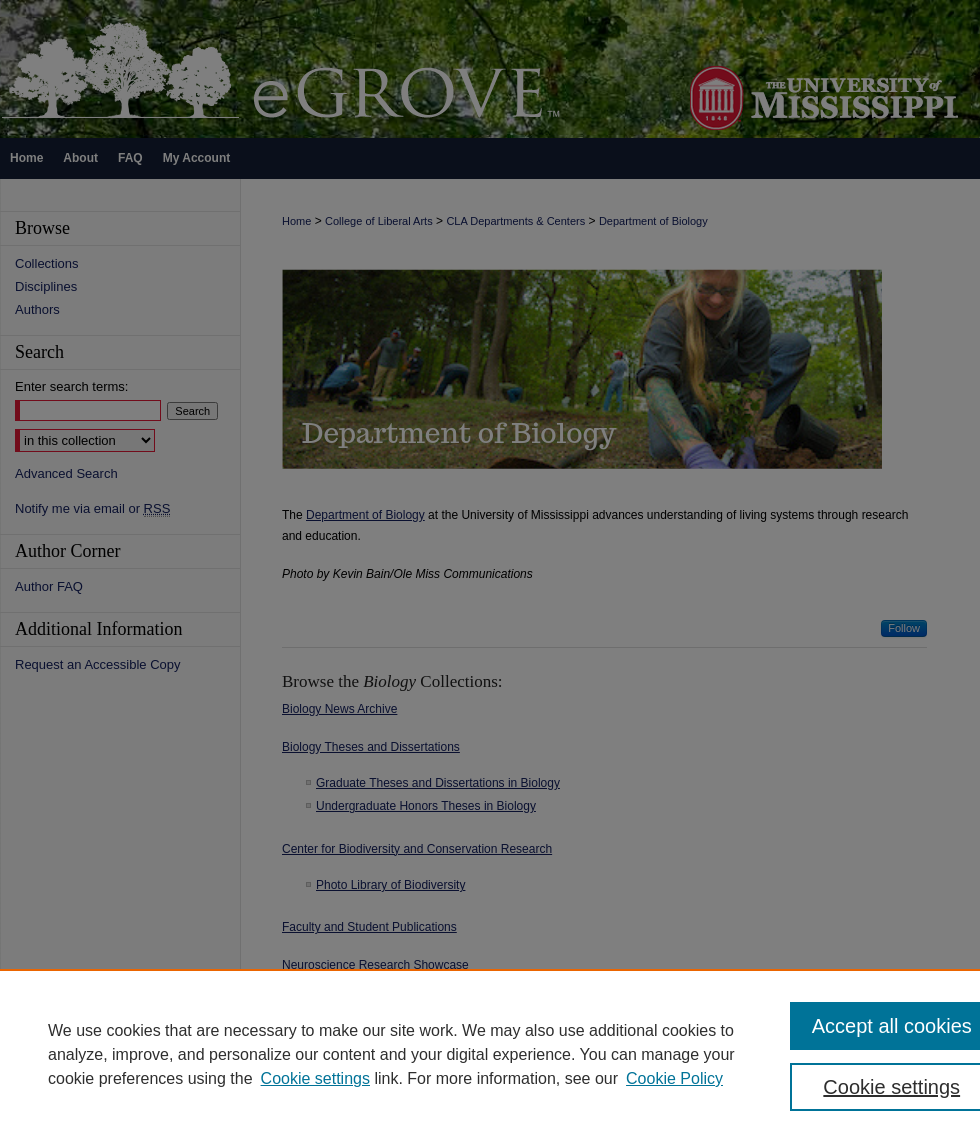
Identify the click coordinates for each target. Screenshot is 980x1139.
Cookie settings (315, 1078)
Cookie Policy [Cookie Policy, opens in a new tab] (674, 1078)
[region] (490, 1054)
